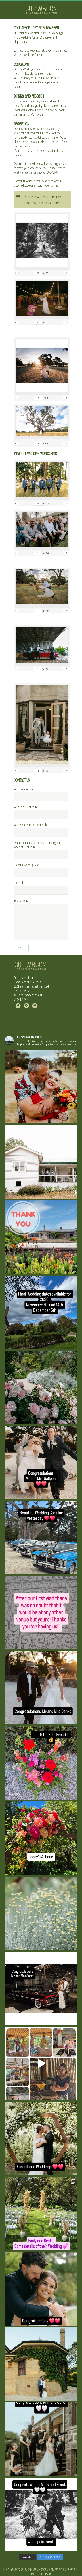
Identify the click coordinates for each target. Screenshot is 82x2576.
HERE (53, 453)
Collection (52, 172)
